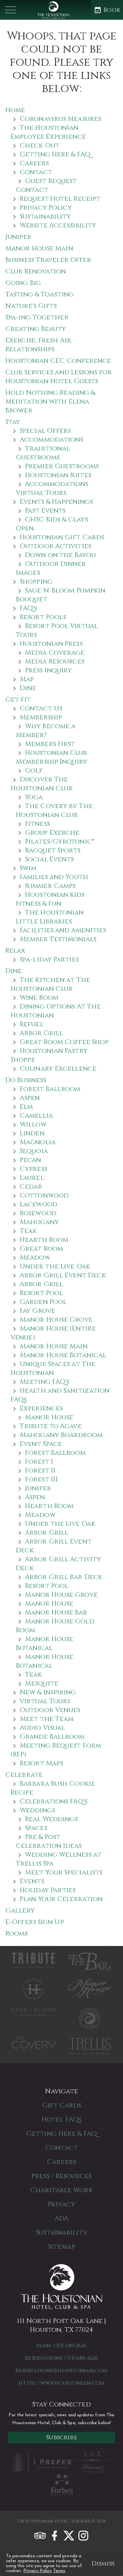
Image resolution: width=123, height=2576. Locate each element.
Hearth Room (44, 1239)
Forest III (41, 1479)
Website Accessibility (58, 225)
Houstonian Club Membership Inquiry (51, 757)
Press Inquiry (48, 670)
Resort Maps (41, 1763)
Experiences (41, 1408)
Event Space (41, 1443)
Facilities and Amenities (63, 930)
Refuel (32, 1024)
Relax (15, 950)
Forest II (40, 1470)
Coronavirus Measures (60, 118)
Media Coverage (54, 652)
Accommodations (51, 439)
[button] (10, 10)
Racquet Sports (52, 850)
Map (27, 679)
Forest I (39, 1461)
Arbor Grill (41, 1033)
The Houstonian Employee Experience (48, 132)
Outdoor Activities (55, 546)
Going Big (23, 282)
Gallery (20, 1910)
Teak (28, 1230)
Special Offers (45, 430)
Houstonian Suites (58, 475)
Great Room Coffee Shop (64, 1041)
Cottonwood (44, 1195)
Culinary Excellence (58, 1068)
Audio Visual (42, 1727)
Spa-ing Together (37, 317)
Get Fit (18, 699)
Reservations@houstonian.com (61, 2370)
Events (32, 1881)
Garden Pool (43, 1301)
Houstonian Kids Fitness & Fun (50, 899)
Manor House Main (39, 248)
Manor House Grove (56, 1319)
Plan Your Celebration (61, 1898)
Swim (28, 868)
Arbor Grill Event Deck (63, 1275)
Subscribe (61, 2437)
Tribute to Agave (51, 1426)
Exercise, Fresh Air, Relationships (38, 345)
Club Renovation (35, 271)
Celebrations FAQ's (53, 1801)
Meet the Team (46, 1718)
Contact (36, 172)
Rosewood (38, 1213)
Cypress (33, 1168)
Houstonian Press (51, 643)
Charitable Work (61, 2190)
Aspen (30, 1097)
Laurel (32, 1177)
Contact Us (41, 708)
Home (15, 109)
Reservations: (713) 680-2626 (61, 2358)
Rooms (16, 1933)
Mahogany (39, 1222)
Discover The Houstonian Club (41, 784)
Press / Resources (61, 2175)
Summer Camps (50, 885)
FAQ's (28, 608)
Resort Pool (41, 1292)
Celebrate (24, 1774)
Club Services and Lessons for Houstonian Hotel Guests (58, 376)
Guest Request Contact (46, 185)
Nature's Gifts (31, 305)
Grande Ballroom (52, 1736)
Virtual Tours (45, 1701)
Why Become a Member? (45, 730)
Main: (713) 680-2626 (61, 2345)
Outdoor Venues (50, 1710)
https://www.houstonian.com (61, 2383)
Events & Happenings (56, 501)
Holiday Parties (48, 1890)
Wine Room (39, 997)
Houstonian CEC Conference (58, 360)
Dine (28, 688)
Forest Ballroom (50, 1088)
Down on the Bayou (60, 554)
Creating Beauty (35, 328)
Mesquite (41, 1683)
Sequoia (34, 1151)
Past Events (45, 510)
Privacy (61, 2204)
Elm (26, 1106)
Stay (12, 421)
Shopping (36, 581)
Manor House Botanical (63, 1355)
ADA (61, 2218)
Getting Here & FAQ (55, 154)
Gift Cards (61, 2105)
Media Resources (55, 661)
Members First (50, 743)
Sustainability (45, 216)
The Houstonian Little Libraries (50, 917)
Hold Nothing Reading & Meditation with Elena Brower (50, 401)
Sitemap (61, 2246)
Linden (32, 1133)
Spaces (36, 1827)
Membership (41, 717)
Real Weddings (51, 1819)
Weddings (37, 1810)
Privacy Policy (37, 2570)
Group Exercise (52, 832)
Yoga (34, 797)
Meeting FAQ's (44, 1381)
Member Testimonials (58, 939)
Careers (34, 163)
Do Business (25, 1080)
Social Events (49, 859)
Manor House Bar (56, 1612)
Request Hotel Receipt (60, 198)
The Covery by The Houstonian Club (54, 810)
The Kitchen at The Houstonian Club (50, 984)
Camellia (36, 1115)
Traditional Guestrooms (43, 453)
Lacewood (38, 1204)
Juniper (18, 236)
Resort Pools (43, 617)
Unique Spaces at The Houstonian (52, 1368)
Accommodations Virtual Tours (52, 488)
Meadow (35, 1257)
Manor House (49, 1417)
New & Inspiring (48, 1692)
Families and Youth (54, 876)
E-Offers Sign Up (34, 1921)
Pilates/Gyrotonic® (59, 841)
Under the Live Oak (55, 1266)
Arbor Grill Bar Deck (63, 1576)
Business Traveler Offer (48, 259)
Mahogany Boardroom (61, 1434)
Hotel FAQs (61, 2119)
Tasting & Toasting (39, 294)
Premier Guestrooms (62, 466)
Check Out (39, 145)
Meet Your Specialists (63, 1872)
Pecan (30, 1159)
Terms (59, 2570)
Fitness (37, 823)
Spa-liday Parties (49, 959)
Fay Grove (37, 1310)
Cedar (31, 1186)
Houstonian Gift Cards (62, 537)
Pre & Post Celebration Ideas (49, 1841)
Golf (34, 770)
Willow (33, 1124)
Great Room (41, 1248)
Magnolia (37, 1142)
